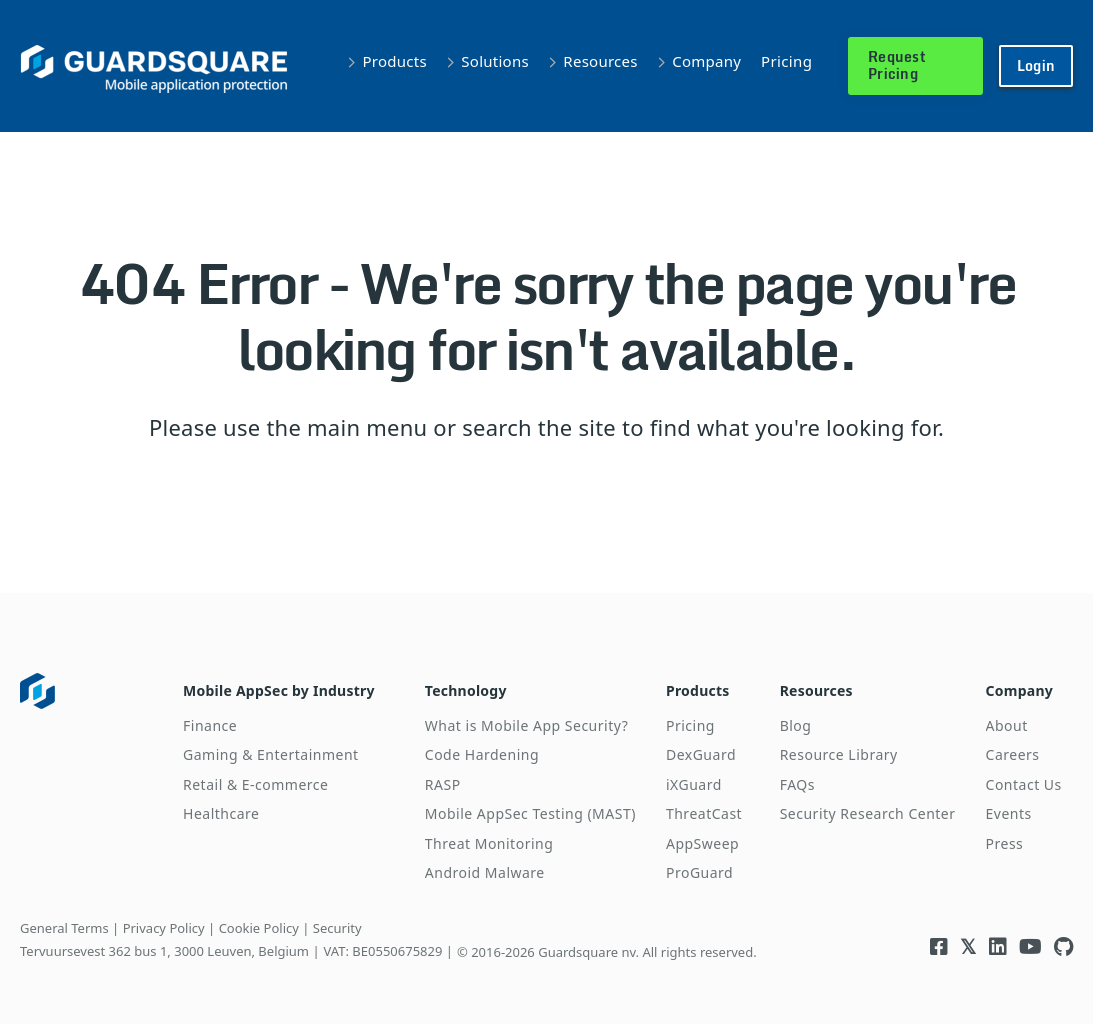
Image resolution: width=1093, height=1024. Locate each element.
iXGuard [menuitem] (694, 784)
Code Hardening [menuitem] (482, 754)
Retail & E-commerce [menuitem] (255, 784)
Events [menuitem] (1009, 813)
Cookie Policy (259, 928)
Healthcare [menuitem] (221, 813)
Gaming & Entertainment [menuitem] (271, 754)
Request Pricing (897, 65)
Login (1036, 65)
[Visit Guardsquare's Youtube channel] (1030, 946)
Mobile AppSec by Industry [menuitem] (279, 690)
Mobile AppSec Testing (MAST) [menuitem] (530, 813)
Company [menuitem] (1019, 690)
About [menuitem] (1007, 725)
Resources (600, 61)
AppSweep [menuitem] (702, 843)
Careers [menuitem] (1013, 754)
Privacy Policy (164, 928)
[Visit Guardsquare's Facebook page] (939, 946)
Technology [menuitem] (466, 690)
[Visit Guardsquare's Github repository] (1063, 946)
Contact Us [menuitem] (1024, 784)
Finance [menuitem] (210, 725)
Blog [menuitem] (796, 725)
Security (337, 928)
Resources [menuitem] (816, 690)
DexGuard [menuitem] (701, 754)
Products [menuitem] (698, 690)
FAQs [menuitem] (797, 784)
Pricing (786, 61)
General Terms (64, 928)
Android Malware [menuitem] (485, 872)
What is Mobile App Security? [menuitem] (526, 725)
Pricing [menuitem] (690, 725)
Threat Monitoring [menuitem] (489, 843)
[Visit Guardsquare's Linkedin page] (998, 946)
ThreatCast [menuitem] (704, 813)
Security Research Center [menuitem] (868, 813)
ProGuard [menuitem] (699, 872)
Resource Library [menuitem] (839, 754)
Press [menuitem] (1005, 843)
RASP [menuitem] (443, 784)
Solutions (495, 61)
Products (395, 61)
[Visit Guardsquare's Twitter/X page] (968, 946)
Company (706, 61)
